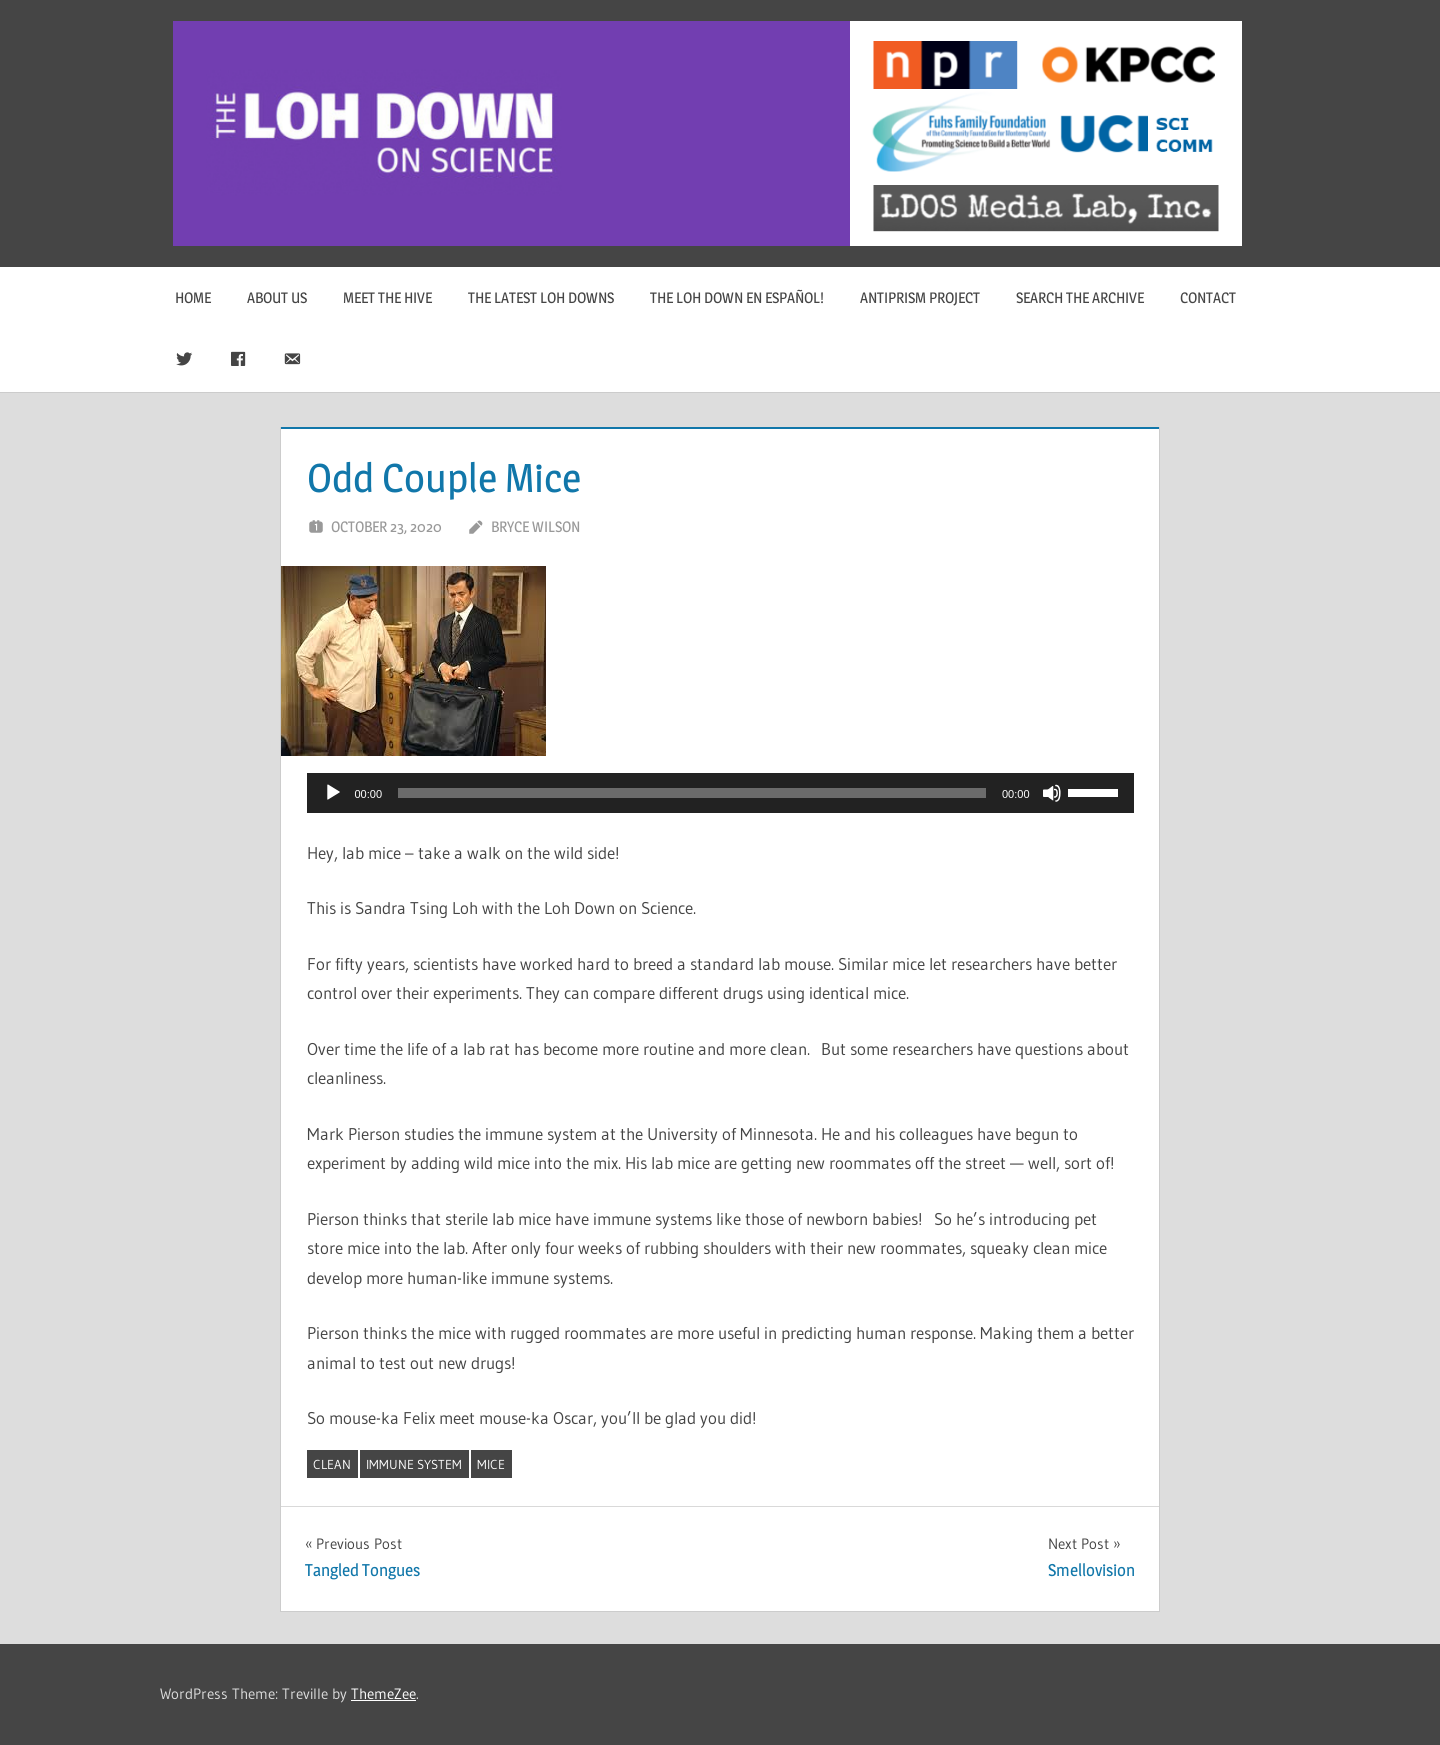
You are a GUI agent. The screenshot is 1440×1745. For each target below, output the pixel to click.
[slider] (692, 793)
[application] (720, 793)
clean (332, 1464)
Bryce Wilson (535, 526)
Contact (1208, 297)
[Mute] (1052, 793)
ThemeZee (383, 1693)
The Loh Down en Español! (737, 297)
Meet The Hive (387, 297)
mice (491, 1464)
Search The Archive (1080, 297)
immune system (414, 1464)
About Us (277, 297)
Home (193, 297)
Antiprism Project (920, 297)
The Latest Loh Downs (541, 297)
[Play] (333, 793)
